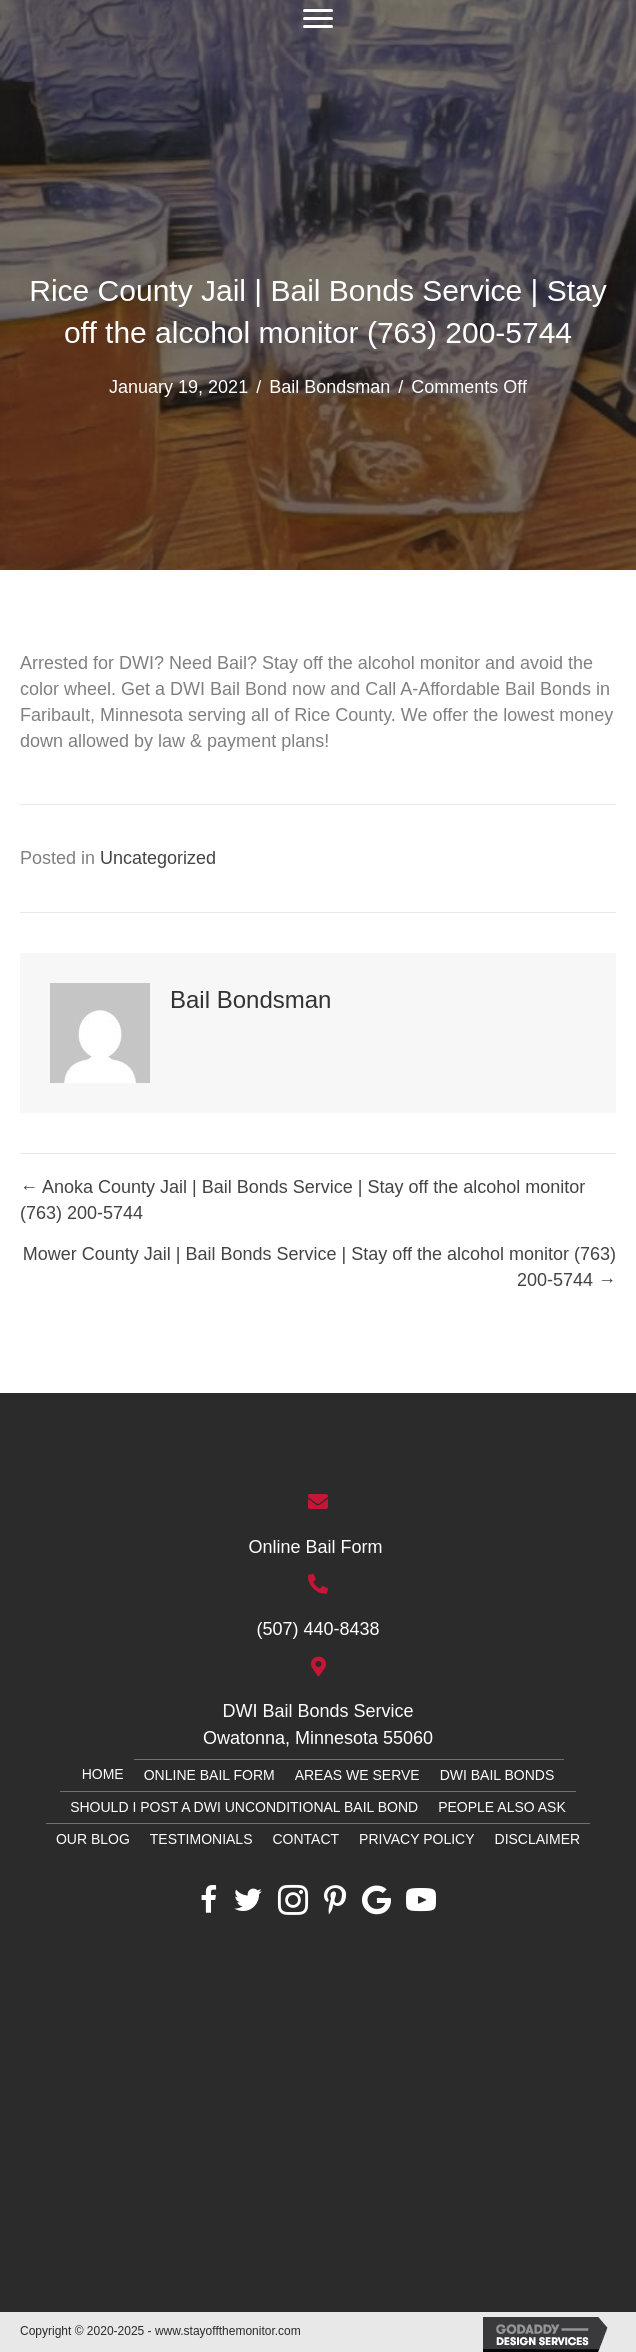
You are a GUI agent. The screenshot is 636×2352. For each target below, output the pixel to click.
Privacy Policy (416, 1839)
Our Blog (93, 1839)
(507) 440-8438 (317, 1629)
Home (103, 1774)
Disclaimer (538, 1839)
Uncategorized (158, 858)
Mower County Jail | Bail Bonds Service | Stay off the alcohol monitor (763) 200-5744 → (319, 1267)
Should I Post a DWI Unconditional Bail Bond (244, 1807)
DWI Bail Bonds (497, 1775)
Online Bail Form (317, 1547)
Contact (305, 1839)
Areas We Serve (357, 1775)
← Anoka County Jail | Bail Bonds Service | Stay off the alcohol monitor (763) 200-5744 (302, 1200)
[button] (318, 19)
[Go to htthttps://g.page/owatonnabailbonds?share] (318, 1701)
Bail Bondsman (329, 387)
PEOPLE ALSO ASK (502, 1807)
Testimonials (201, 1839)
